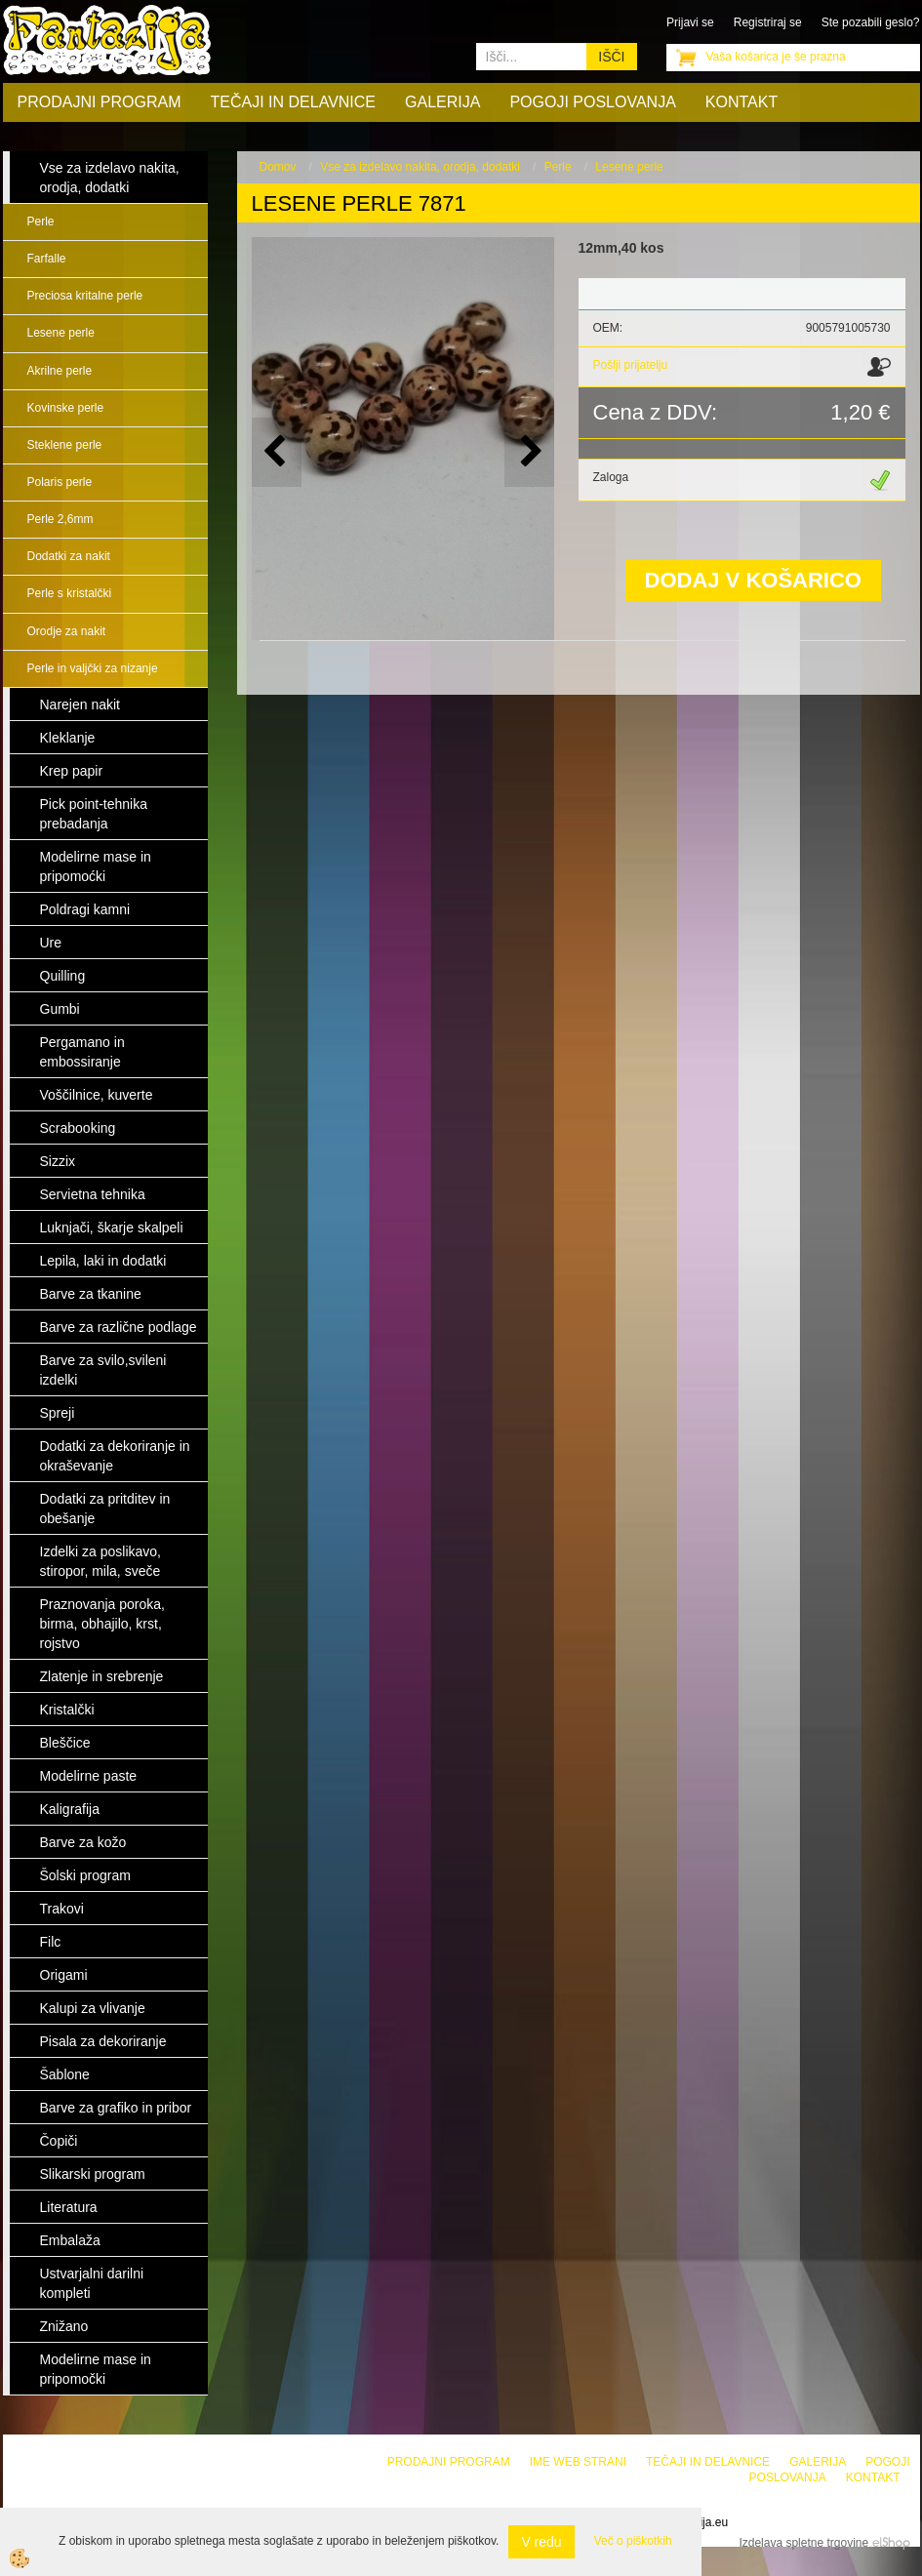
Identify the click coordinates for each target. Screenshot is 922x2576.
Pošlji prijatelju (630, 365)
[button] (529, 452)
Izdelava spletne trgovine (803, 2543)
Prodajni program (99, 102)
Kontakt (741, 102)
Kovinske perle (65, 408)
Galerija (442, 102)
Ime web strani (578, 2462)
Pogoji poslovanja (592, 102)
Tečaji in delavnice (294, 102)
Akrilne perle (60, 371)
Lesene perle (61, 333)
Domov (278, 167)
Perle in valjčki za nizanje (92, 668)
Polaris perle (60, 482)
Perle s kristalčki (69, 593)
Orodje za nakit (66, 631)
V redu (541, 2542)
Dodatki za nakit (68, 556)
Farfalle (46, 258)
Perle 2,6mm (60, 519)
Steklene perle (64, 445)
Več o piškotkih (633, 2541)
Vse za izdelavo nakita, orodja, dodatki (420, 167)
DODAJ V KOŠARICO (753, 580)
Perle (41, 221)
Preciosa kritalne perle (85, 295)
